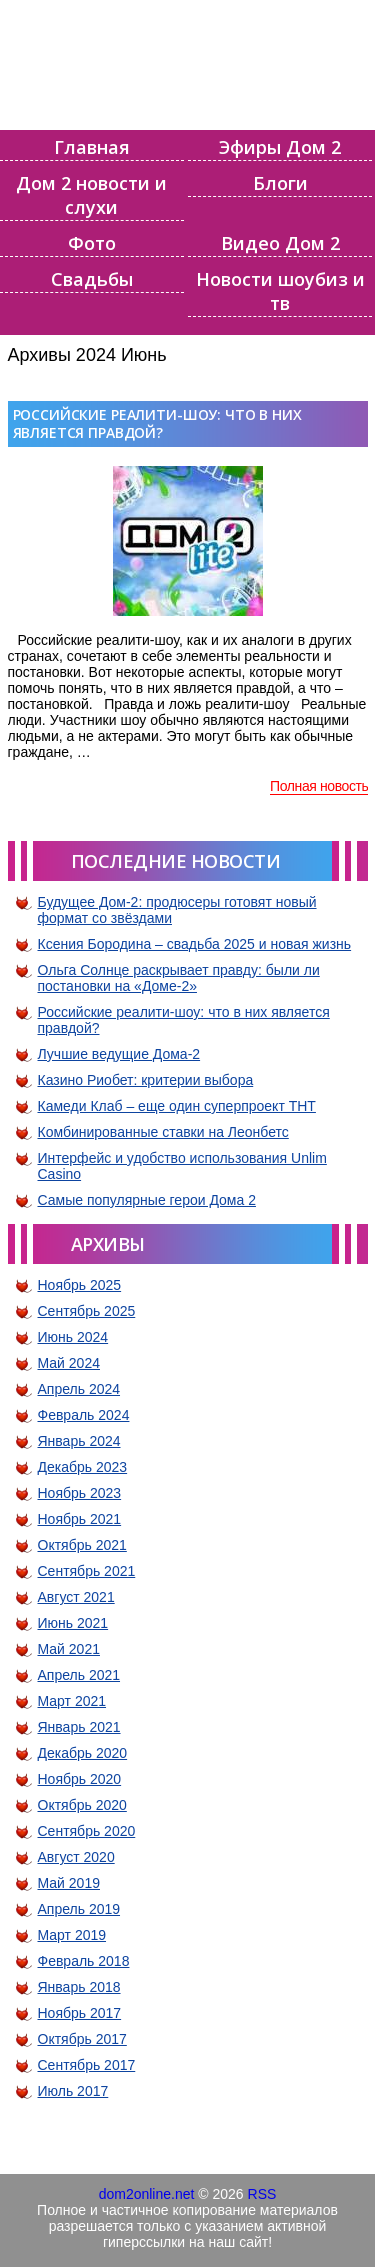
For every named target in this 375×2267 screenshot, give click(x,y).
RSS (262, 2194)
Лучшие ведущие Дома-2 (119, 1054)
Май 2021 (69, 1649)
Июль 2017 (73, 2091)
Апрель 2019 (79, 1909)
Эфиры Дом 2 (280, 147)
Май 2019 (69, 1883)
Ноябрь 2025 (80, 1285)
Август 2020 (76, 1857)
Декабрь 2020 (83, 1753)
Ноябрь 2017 (80, 2013)
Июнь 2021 (73, 1623)
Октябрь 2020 (82, 1805)
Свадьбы (92, 279)
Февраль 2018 (84, 1961)
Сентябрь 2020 (87, 1831)
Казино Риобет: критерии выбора (146, 1080)
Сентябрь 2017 (87, 2065)
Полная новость (319, 786)
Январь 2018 (79, 1987)
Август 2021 (76, 1597)
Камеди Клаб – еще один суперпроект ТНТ (177, 1106)
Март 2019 (72, 1935)
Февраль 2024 (84, 1415)
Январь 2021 (79, 1727)
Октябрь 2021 (82, 1545)
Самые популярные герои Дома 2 (147, 1200)
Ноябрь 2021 (80, 1519)
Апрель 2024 (79, 1389)
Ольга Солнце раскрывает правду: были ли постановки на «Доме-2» (179, 978)
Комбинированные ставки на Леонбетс (163, 1132)
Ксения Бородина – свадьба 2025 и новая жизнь (195, 944)
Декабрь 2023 (83, 1467)
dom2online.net (147, 2194)
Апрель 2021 (79, 1675)
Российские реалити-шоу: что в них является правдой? (157, 423)
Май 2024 (69, 1363)
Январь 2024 (79, 1441)
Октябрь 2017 (82, 2039)
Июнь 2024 (73, 1337)
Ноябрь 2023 (80, 1493)
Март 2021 (72, 1701)
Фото (92, 243)
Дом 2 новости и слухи (91, 195)
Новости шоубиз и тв (280, 291)
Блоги (280, 183)
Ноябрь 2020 (80, 1779)
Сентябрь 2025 (87, 1311)
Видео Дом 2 (280, 243)
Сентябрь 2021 (87, 1571)
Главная (92, 147)
